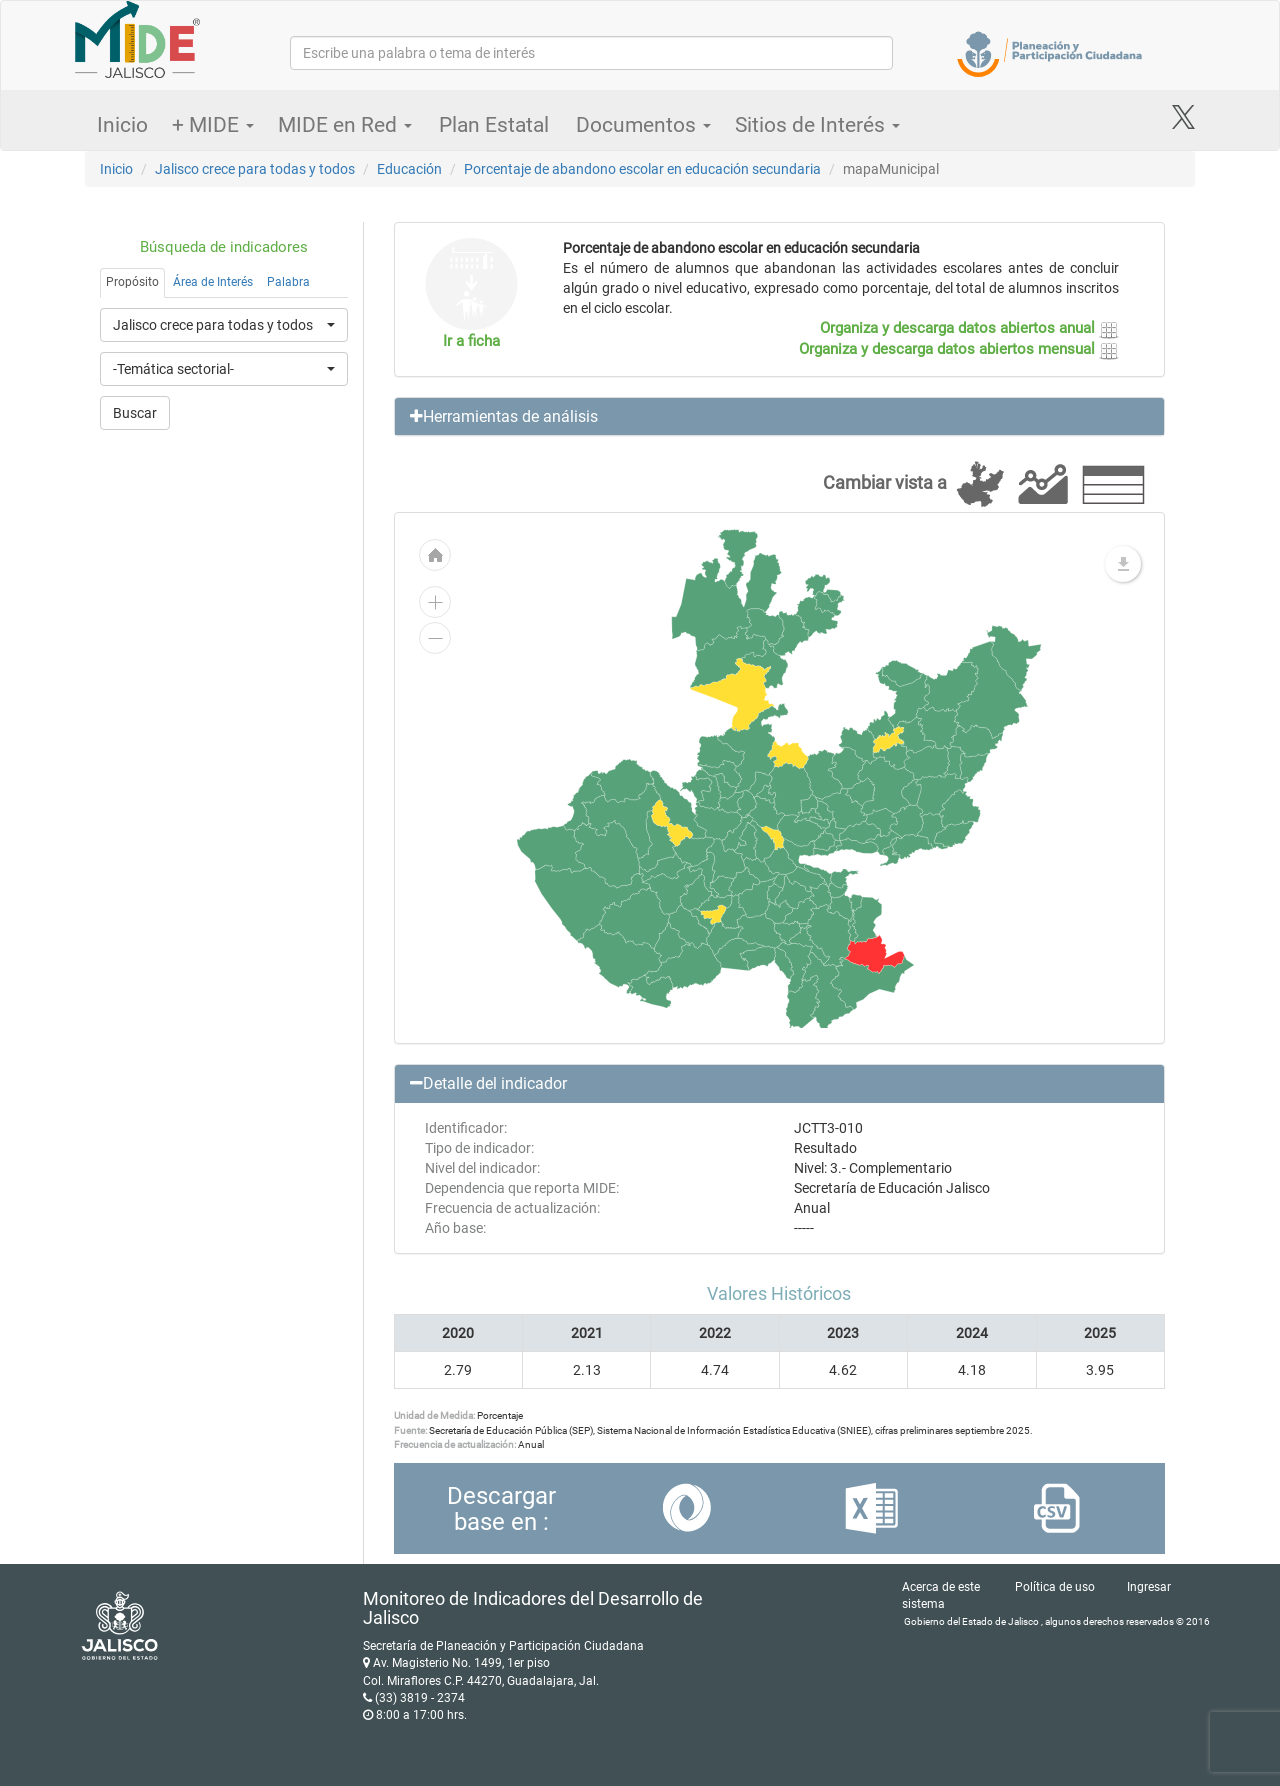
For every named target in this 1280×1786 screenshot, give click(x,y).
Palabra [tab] (288, 282)
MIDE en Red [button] (345, 125)
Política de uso (1055, 1587)
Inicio (122, 125)
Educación (409, 169)
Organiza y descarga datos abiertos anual (969, 328)
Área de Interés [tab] (213, 282)
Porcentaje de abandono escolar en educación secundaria (642, 169)
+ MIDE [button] (213, 125)
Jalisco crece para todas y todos (255, 169)
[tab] (780, 417)
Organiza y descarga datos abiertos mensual (959, 349)
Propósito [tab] (132, 282)
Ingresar (1149, 1587)
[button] (780, 417)
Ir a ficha (471, 341)
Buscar (135, 413)
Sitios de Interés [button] (817, 125)
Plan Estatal (494, 125)
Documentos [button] (643, 125)
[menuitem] (860, 792)
